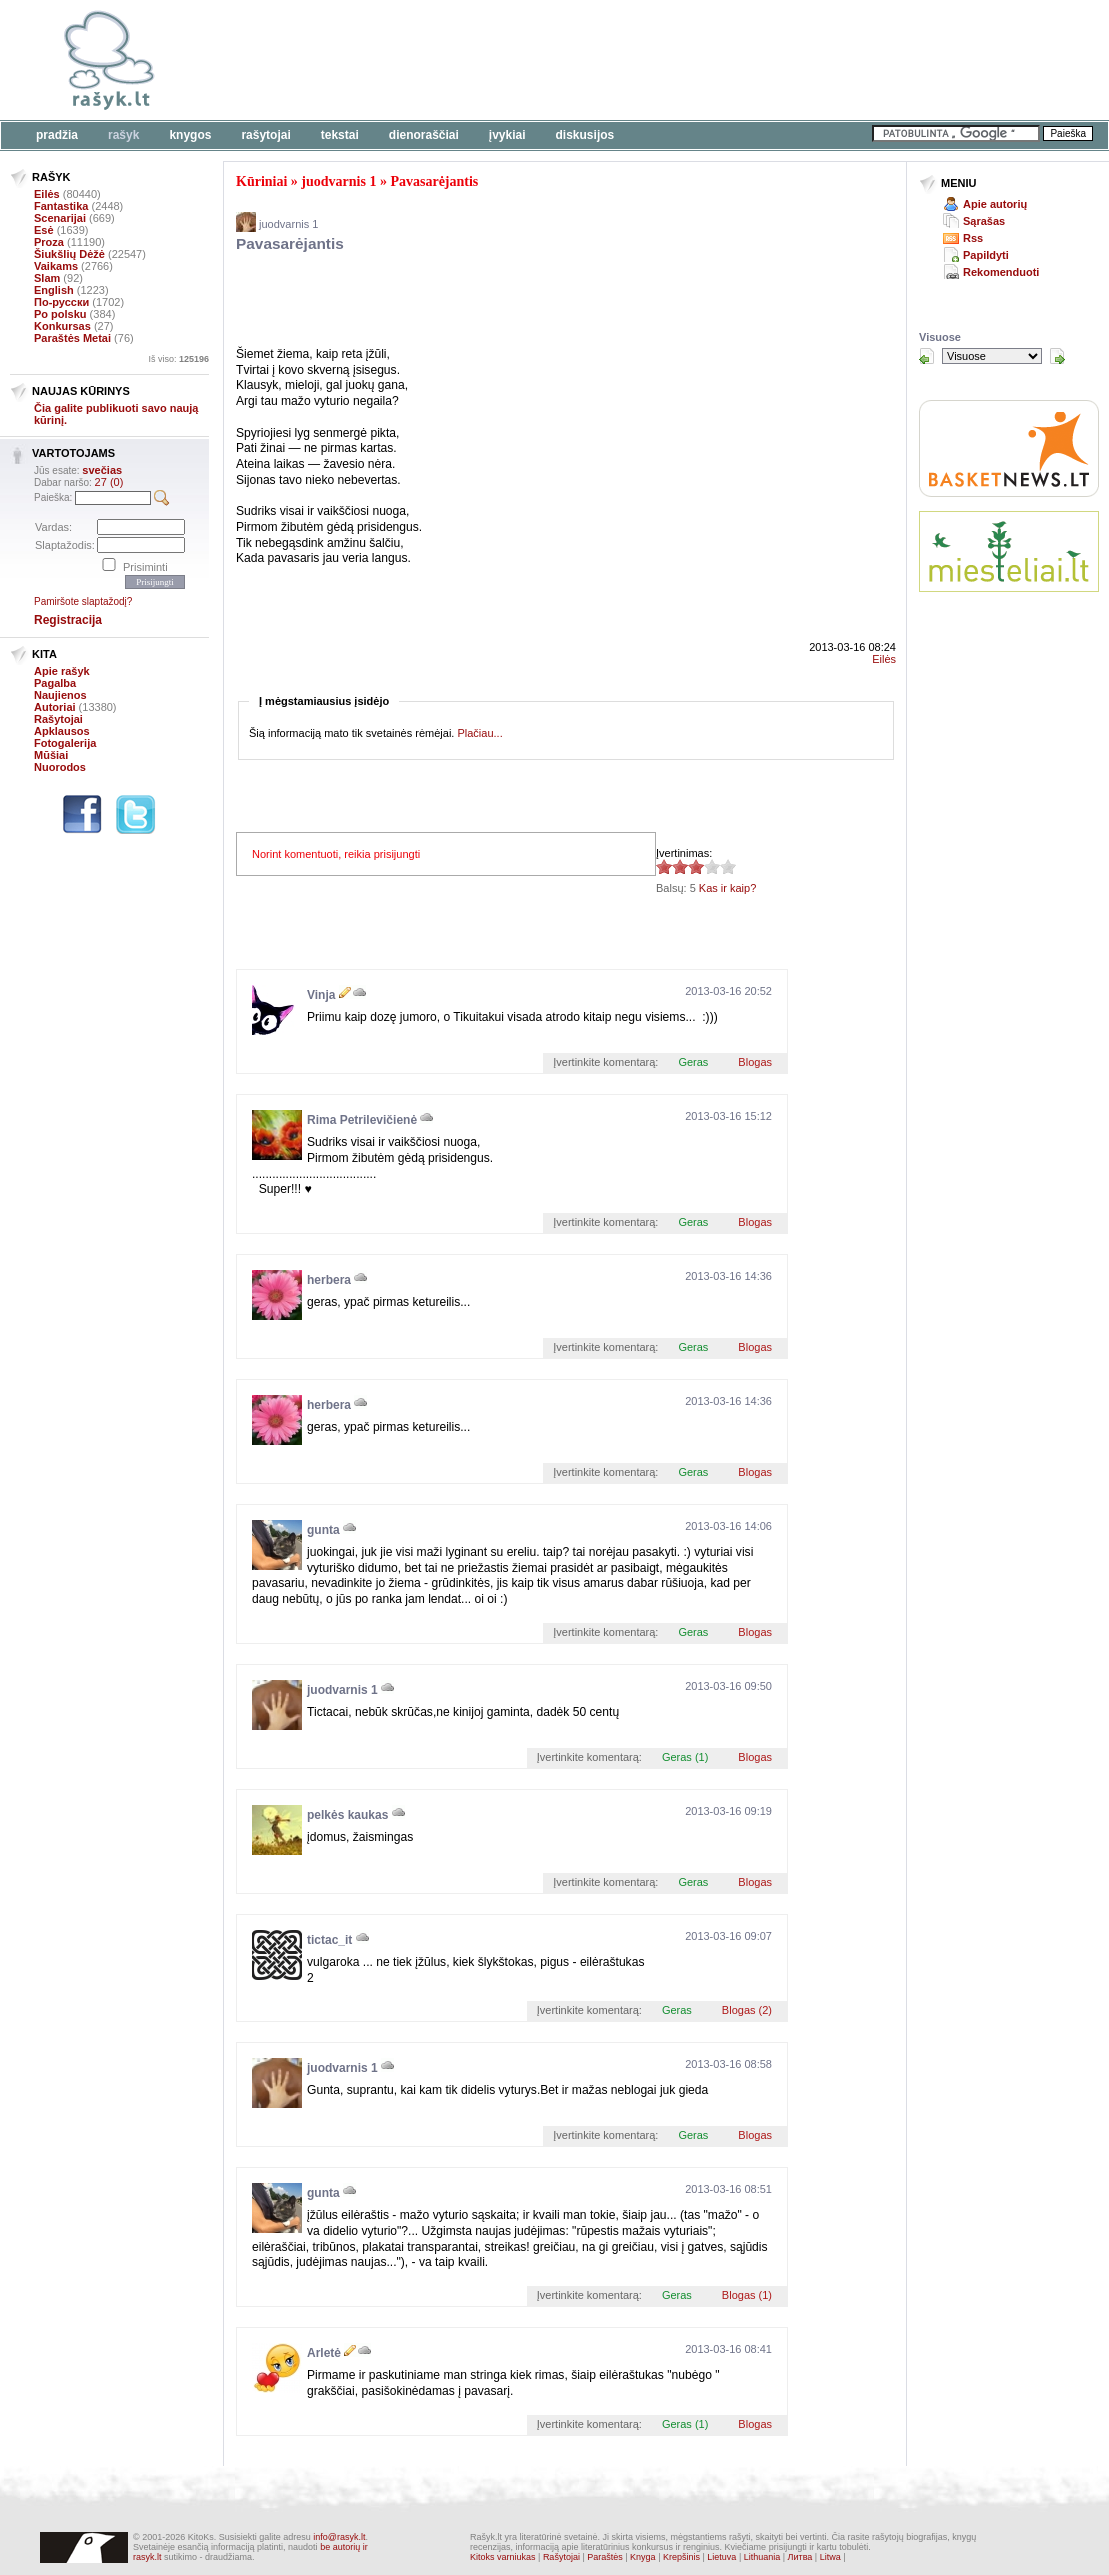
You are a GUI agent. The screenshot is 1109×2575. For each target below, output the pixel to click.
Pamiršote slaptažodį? (83, 601)
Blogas (755, 1062)
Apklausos (62, 731)
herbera (329, 1280)
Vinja (321, 995)
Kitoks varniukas (503, 2557)
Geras (693, 1062)
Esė (44, 230)
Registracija (68, 620)
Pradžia (57, 135)
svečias (102, 470)
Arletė (324, 2353)
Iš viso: (178, 359)
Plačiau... (479, 733)
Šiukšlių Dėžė (69, 254)
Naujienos (60, 695)
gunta (323, 1530)
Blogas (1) (747, 2295)
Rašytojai (265, 135)
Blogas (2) (747, 2010)
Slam (47, 278)
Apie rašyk (62, 671)
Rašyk (123, 135)
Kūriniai (261, 181)
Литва (800, 2557)
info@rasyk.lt (339, 2537)
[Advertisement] (615, 60)
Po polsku (60, 314)
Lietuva (721, 2557)
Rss (973, 238)
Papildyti (986, 255)
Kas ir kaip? (727, 888)
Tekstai (340, 135)
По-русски (61, 302)
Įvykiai (507, 135)
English (54, 290)
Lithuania (762, 2557)
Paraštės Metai (72, 338)
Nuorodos (60, 767)
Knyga (643, 2557)
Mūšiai (51, 755)
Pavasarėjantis (434, 181)
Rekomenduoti (1001, 272)
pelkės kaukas (347, 1815)
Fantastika (61, 206)
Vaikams (56, 266)
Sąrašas (984, 221)
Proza (49, 242)
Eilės (47, 194)
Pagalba (55, 683)
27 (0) (109, 482)
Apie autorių (995, 204)
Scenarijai (60, 218)
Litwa (830, 2557)
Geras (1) (685, 1757)
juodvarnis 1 (338, 181)
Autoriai (55, 707)
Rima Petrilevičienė (362, 1120)
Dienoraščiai (424, 135)
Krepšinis (681, 2557)
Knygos (190, 135)
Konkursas (62, 326)
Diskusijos (585, 135)
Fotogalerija (65, 743)
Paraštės (605, 2557)
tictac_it (329, 1940)
